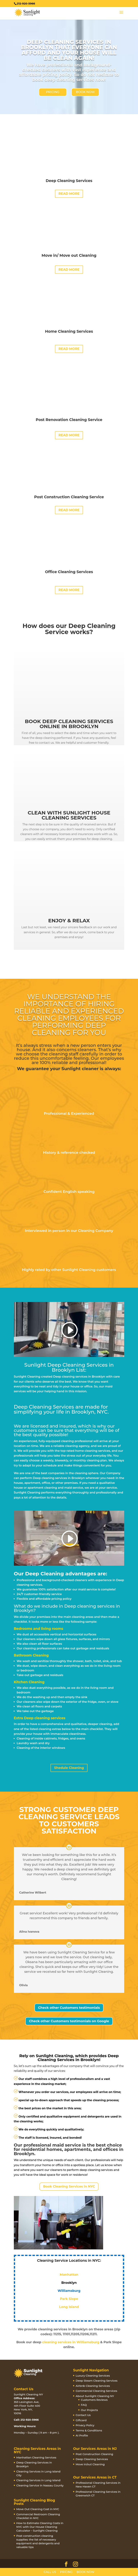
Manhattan (69, 2275)
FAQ (84, 2405)
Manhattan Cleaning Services (36, 2457)
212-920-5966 (26, 3)
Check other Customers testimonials (69, 2008)
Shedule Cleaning (69, 1768)
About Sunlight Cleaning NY (95, 2396)
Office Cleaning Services (69, 572)
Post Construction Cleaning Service (69, 497)
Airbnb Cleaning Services (93, 2386)
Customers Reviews (94, 2399)
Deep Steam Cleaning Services (96, 2380)
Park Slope (69, 2299)
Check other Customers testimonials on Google (69, 2021)
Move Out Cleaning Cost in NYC (37, 2509)
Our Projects (89, 2410)
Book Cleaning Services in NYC (69, 2186)
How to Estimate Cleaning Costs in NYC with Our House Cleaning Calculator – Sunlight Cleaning (39, 2526)
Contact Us (83, 2415)
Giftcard (81, 2420)
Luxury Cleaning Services (93, 2375)
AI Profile (82, 2435)
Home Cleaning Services (69, 331)
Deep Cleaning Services (69, 180)
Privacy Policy (85, 2425)
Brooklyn (69, 2283)
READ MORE (69, 194)
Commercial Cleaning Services (96, 2391)
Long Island (69, 2307)
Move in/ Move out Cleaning (69, 255)
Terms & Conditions (89, 2430)
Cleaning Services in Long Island (38, 2480)
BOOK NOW (85, 92)
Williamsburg (88, 2342)
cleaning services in (59, 2342)
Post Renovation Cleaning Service (69, 419)
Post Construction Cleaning (94, 2454)
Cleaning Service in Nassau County (40, 2485)
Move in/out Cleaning (90, 2464)
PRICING (52, 92)
